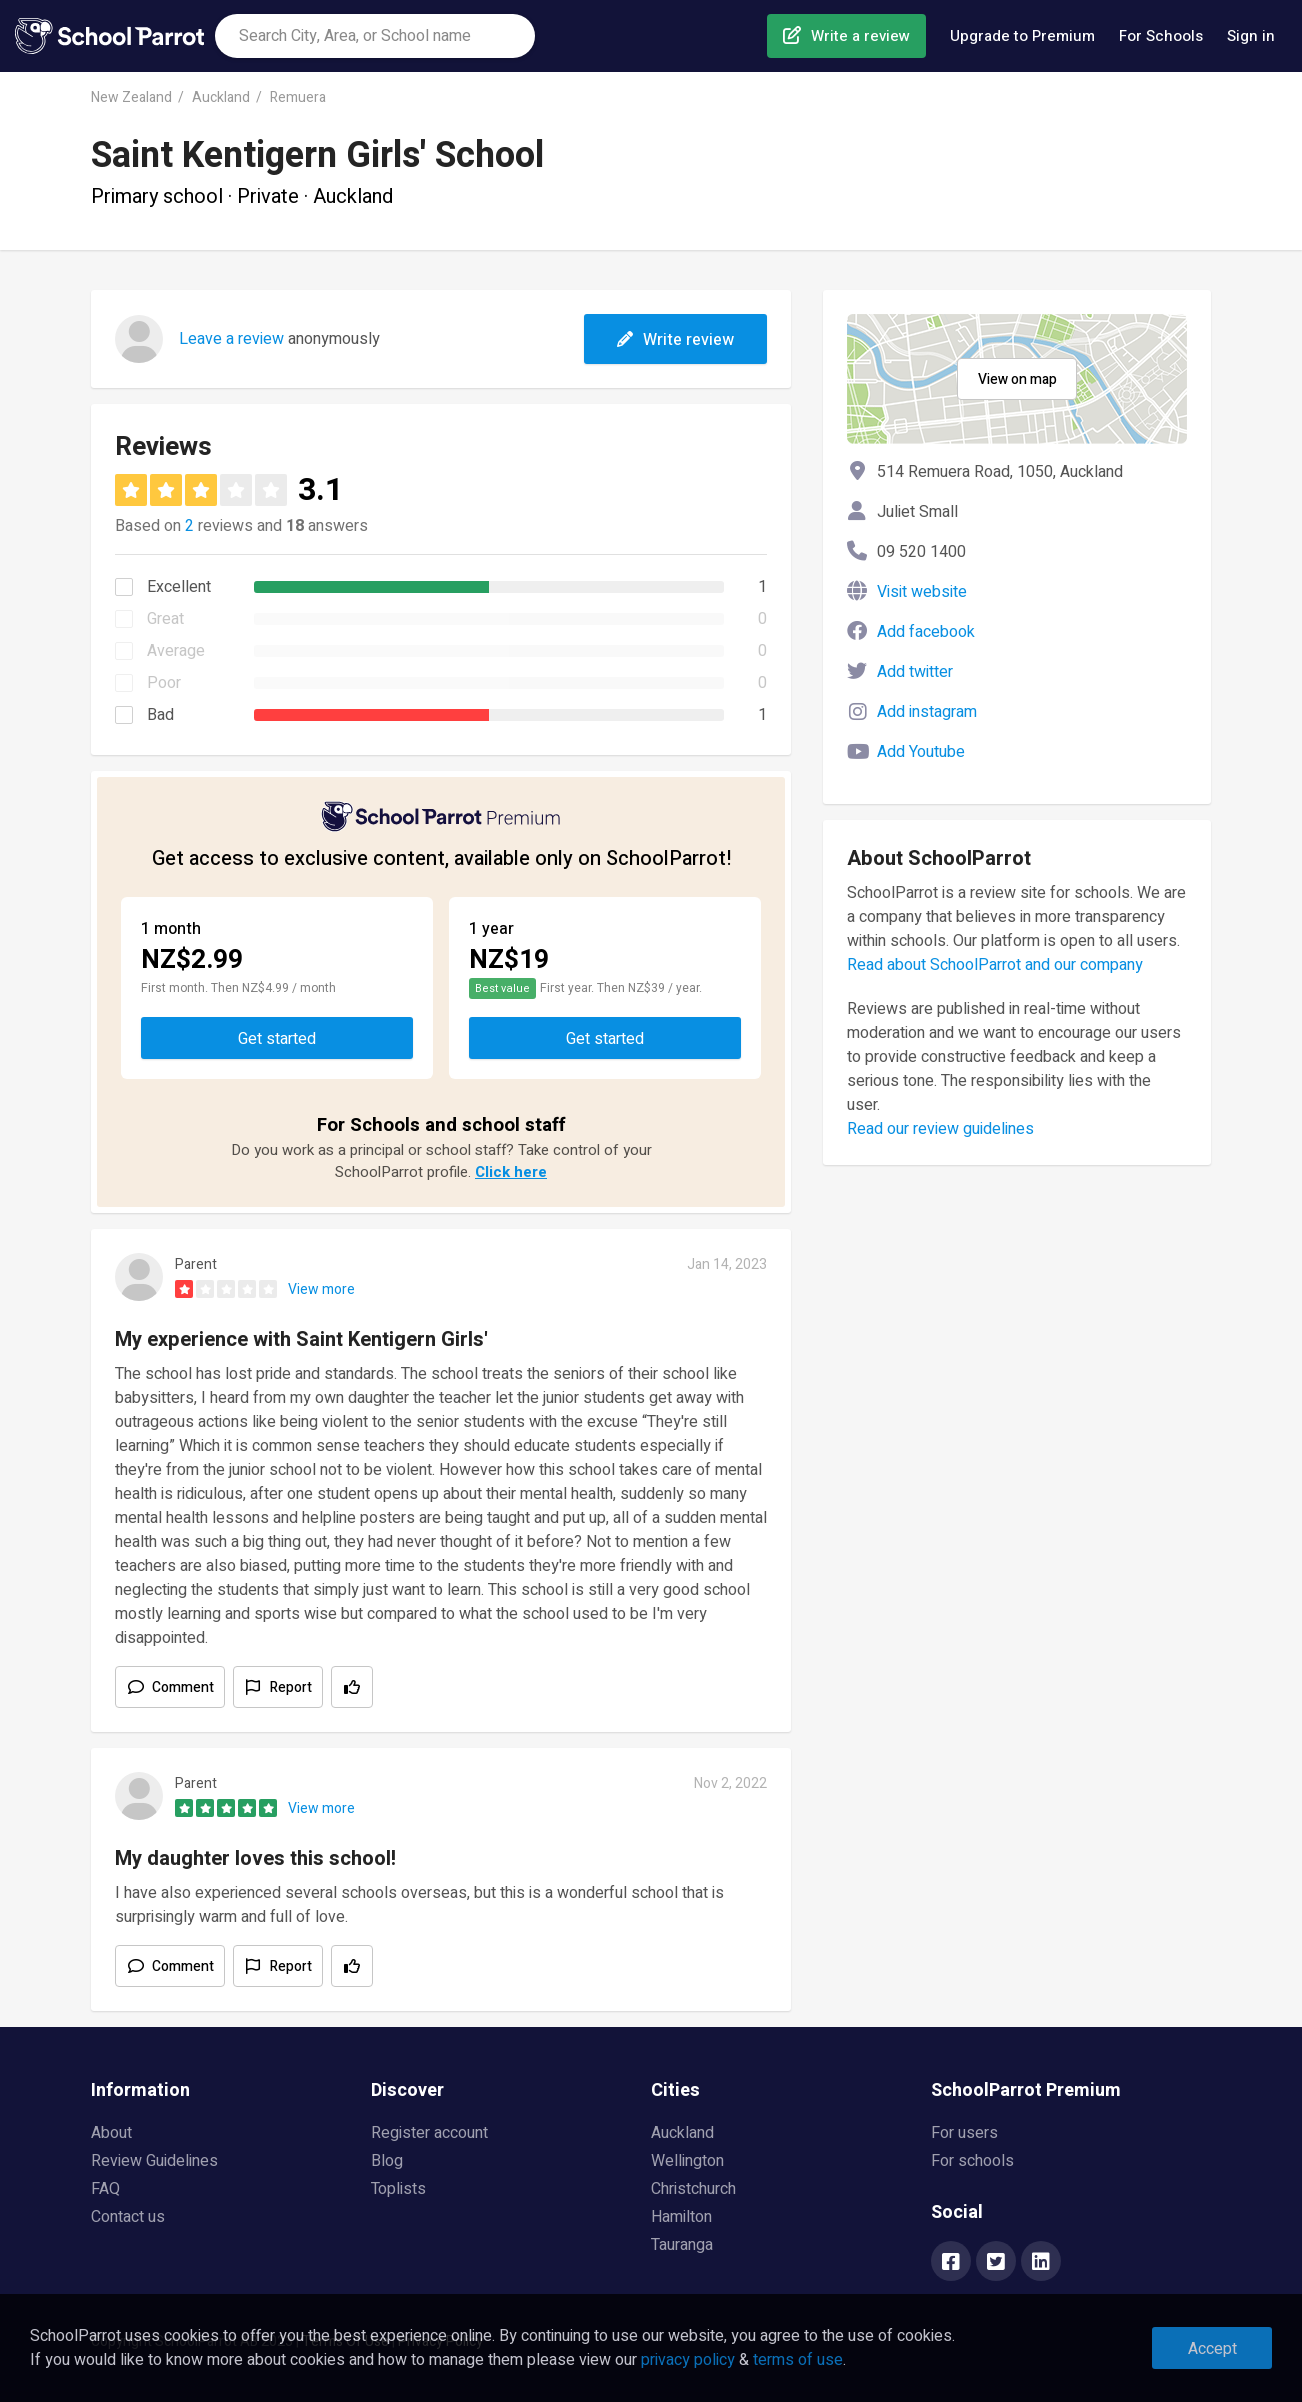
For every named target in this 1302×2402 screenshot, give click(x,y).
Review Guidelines (154, 2161)
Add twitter (915, 672)
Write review (675, 340)
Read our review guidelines (940, 1129)
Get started (277, 1039)
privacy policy (688, 2360)
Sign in (1251, 36)
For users (964, 2133)
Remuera (298, 97)
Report (291, 1687)
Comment (183, 1687)
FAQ (105, 2189)
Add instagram (927, 712)
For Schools (1161, 36)
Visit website (922, 592)
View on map (1017, 379)
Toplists (398, 2189)
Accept (1212, 2349)
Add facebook (926, 632)
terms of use (798, 2360)
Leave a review (231, 339)
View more (321, 1289)
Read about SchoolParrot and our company (995, 965)
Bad (160, 715)
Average (176, 651)
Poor (164, 683)
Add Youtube (921, 752)
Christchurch (693, 2189)
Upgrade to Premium (1022, 36)
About (111, 2133)
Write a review (860, 36)
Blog (387, 2161)
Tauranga (682, 2245)
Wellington (687, 2161)
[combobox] (375, 36)
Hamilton (681, 2217)
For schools (972, 2161)
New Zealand (131, 97)
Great (165, 619)
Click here (511, 1172)
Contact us (128, 2217)
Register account (429, 2133)
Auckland (221, 97)
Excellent (179, 587)
